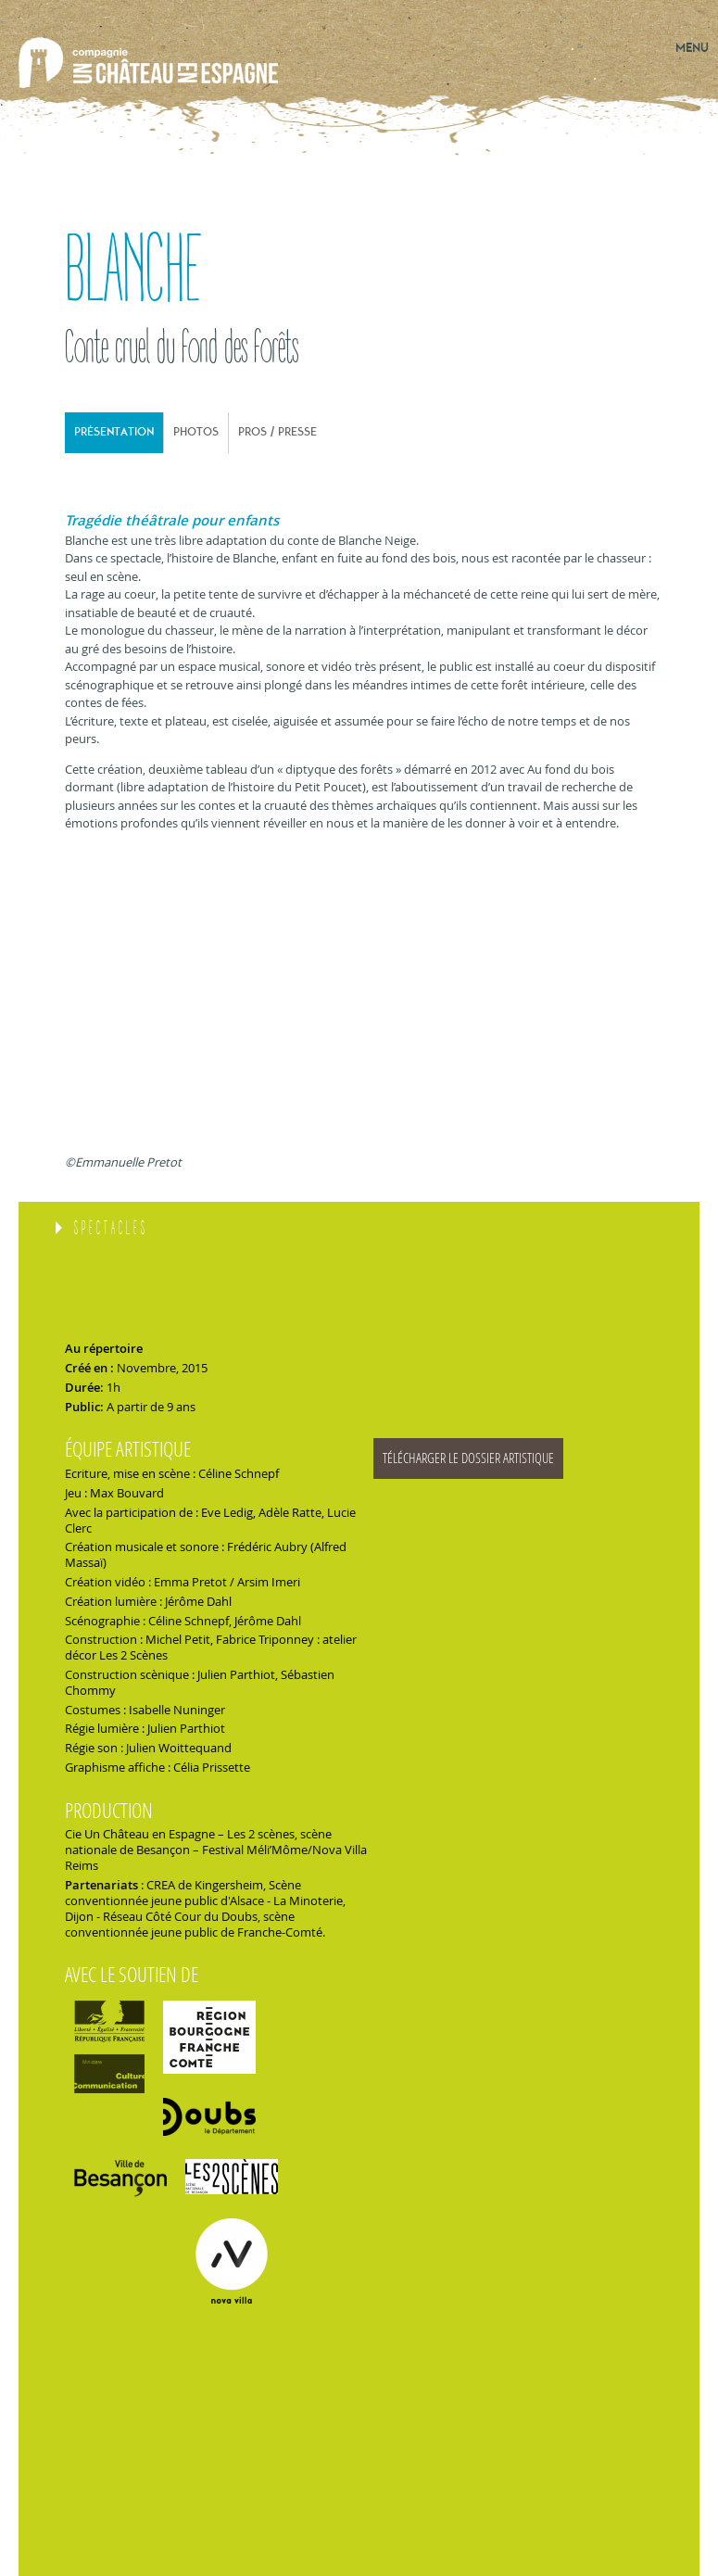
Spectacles (111, 1229)
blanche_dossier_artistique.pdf (527, 1458)
